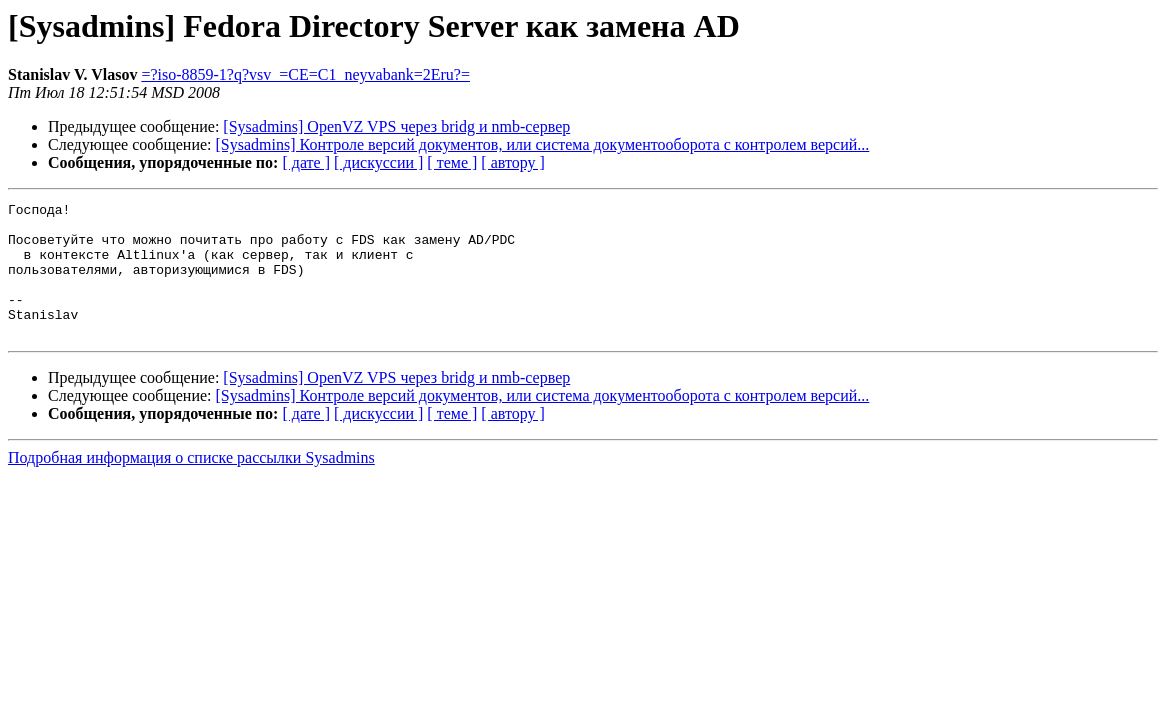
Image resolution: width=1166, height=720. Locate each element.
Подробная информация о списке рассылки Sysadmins (191, 484)
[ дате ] (306, 162)
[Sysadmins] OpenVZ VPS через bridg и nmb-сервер (396, 126)
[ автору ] (512, 162)
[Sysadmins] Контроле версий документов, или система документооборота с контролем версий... (543, 144)
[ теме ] (452, 162)
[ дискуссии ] (378, 162)
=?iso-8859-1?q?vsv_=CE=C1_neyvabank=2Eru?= (305, 74)
